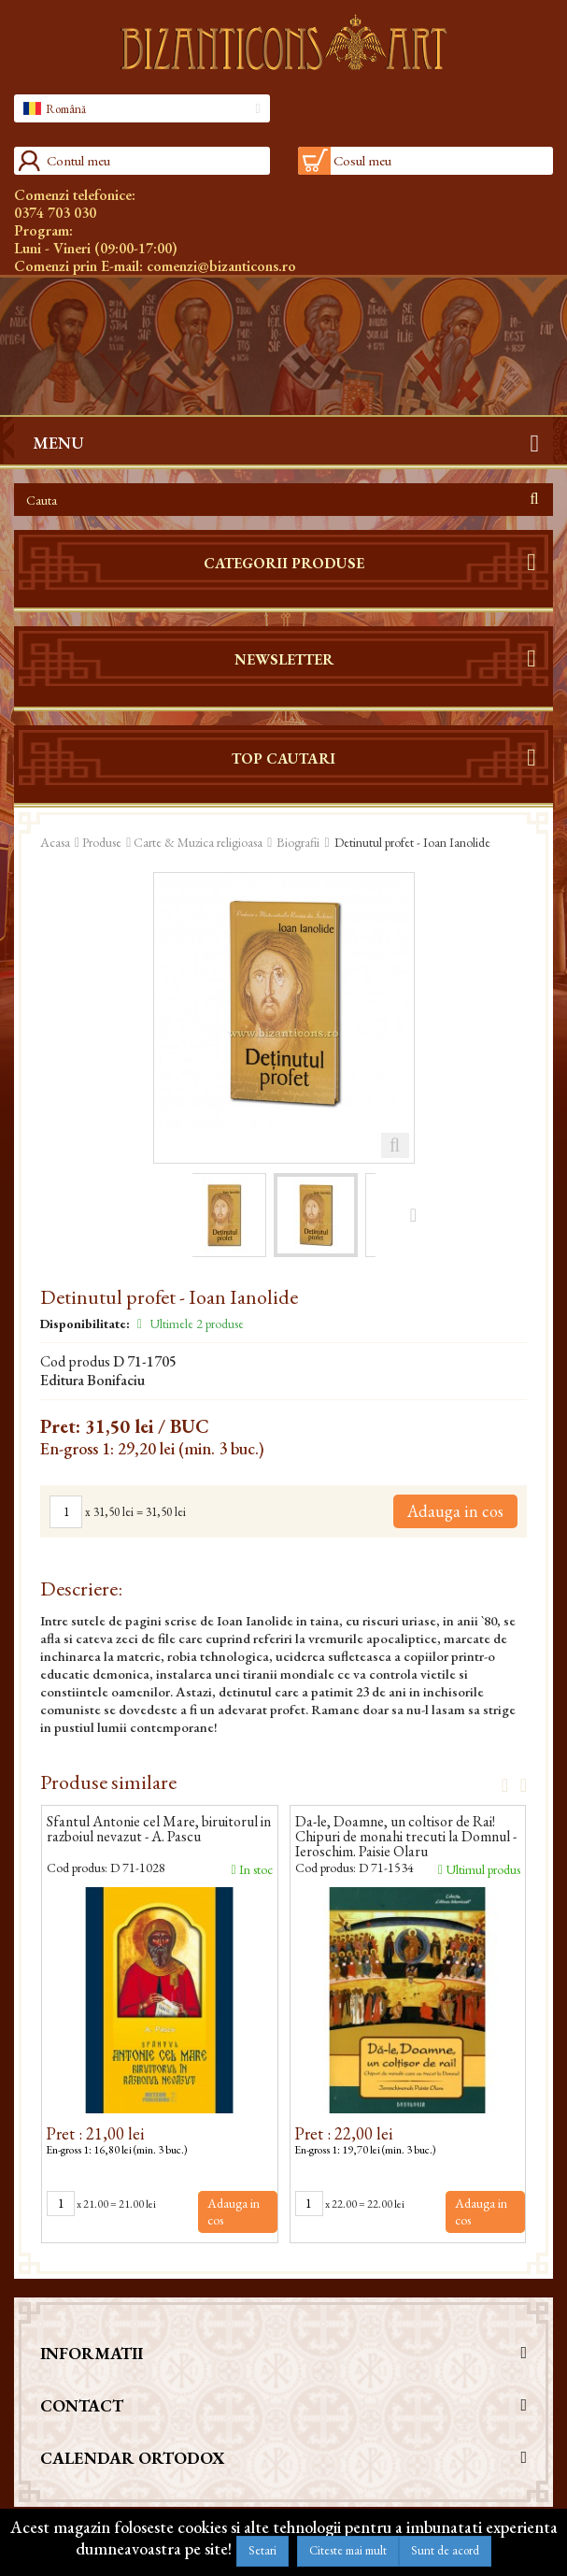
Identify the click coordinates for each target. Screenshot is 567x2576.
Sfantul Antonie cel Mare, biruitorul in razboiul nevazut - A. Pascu (159, 1830)
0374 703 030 (55, 212)
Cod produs (75, 1361)
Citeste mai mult (348, 2550)
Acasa (55, 842)
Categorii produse (284, 563)
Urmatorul (413, 1214)
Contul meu (78, 160)
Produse (101, 842)
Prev (498, 1784)
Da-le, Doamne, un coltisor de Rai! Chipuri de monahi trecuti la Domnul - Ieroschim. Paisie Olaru (406, 1837)
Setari (262, 2550)
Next (517, 1784)
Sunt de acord (445, 2550)
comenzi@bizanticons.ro (221, 266)
